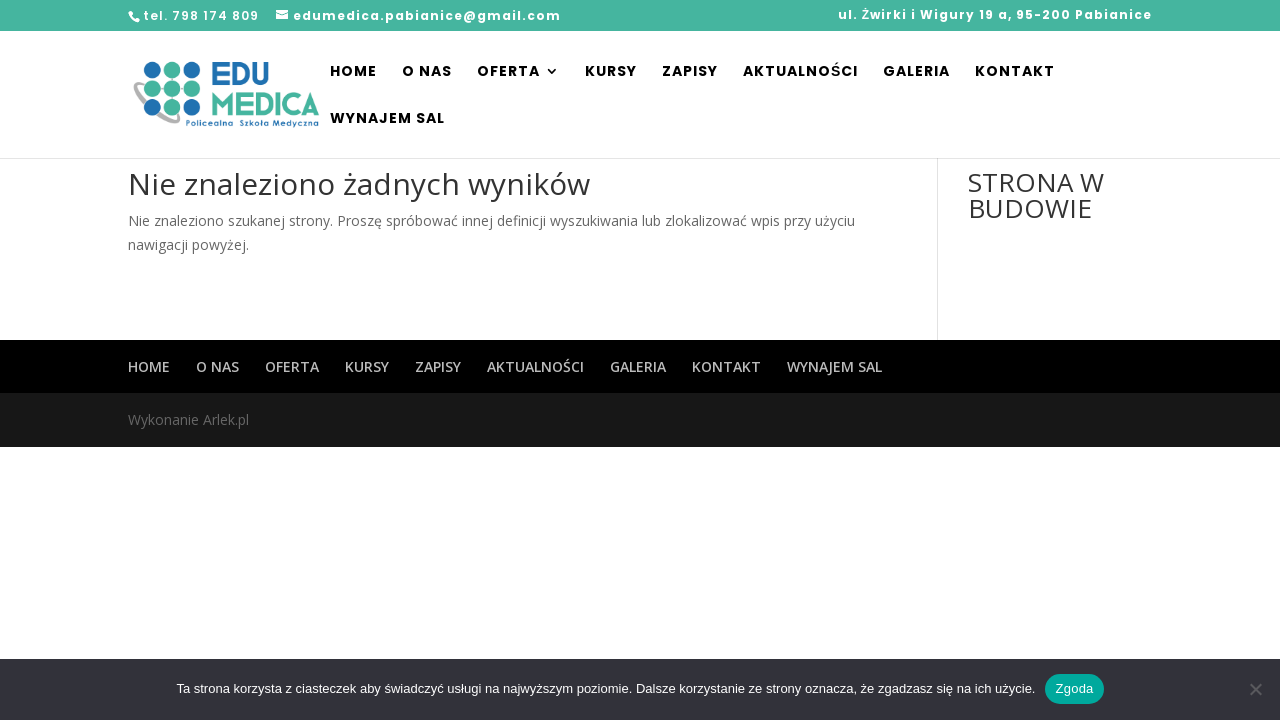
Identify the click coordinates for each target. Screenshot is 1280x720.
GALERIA (916, 72)
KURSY (611, 72)
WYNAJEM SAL (387, 119)
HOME (353, 72)
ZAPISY (690, 72)
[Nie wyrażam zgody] (1255, 689)
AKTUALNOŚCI (800, 72)
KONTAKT (1015, 72)
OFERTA (508, 72)
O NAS (427, 72)
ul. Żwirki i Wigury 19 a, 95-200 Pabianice (995, 16)
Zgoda (1074, 688)
